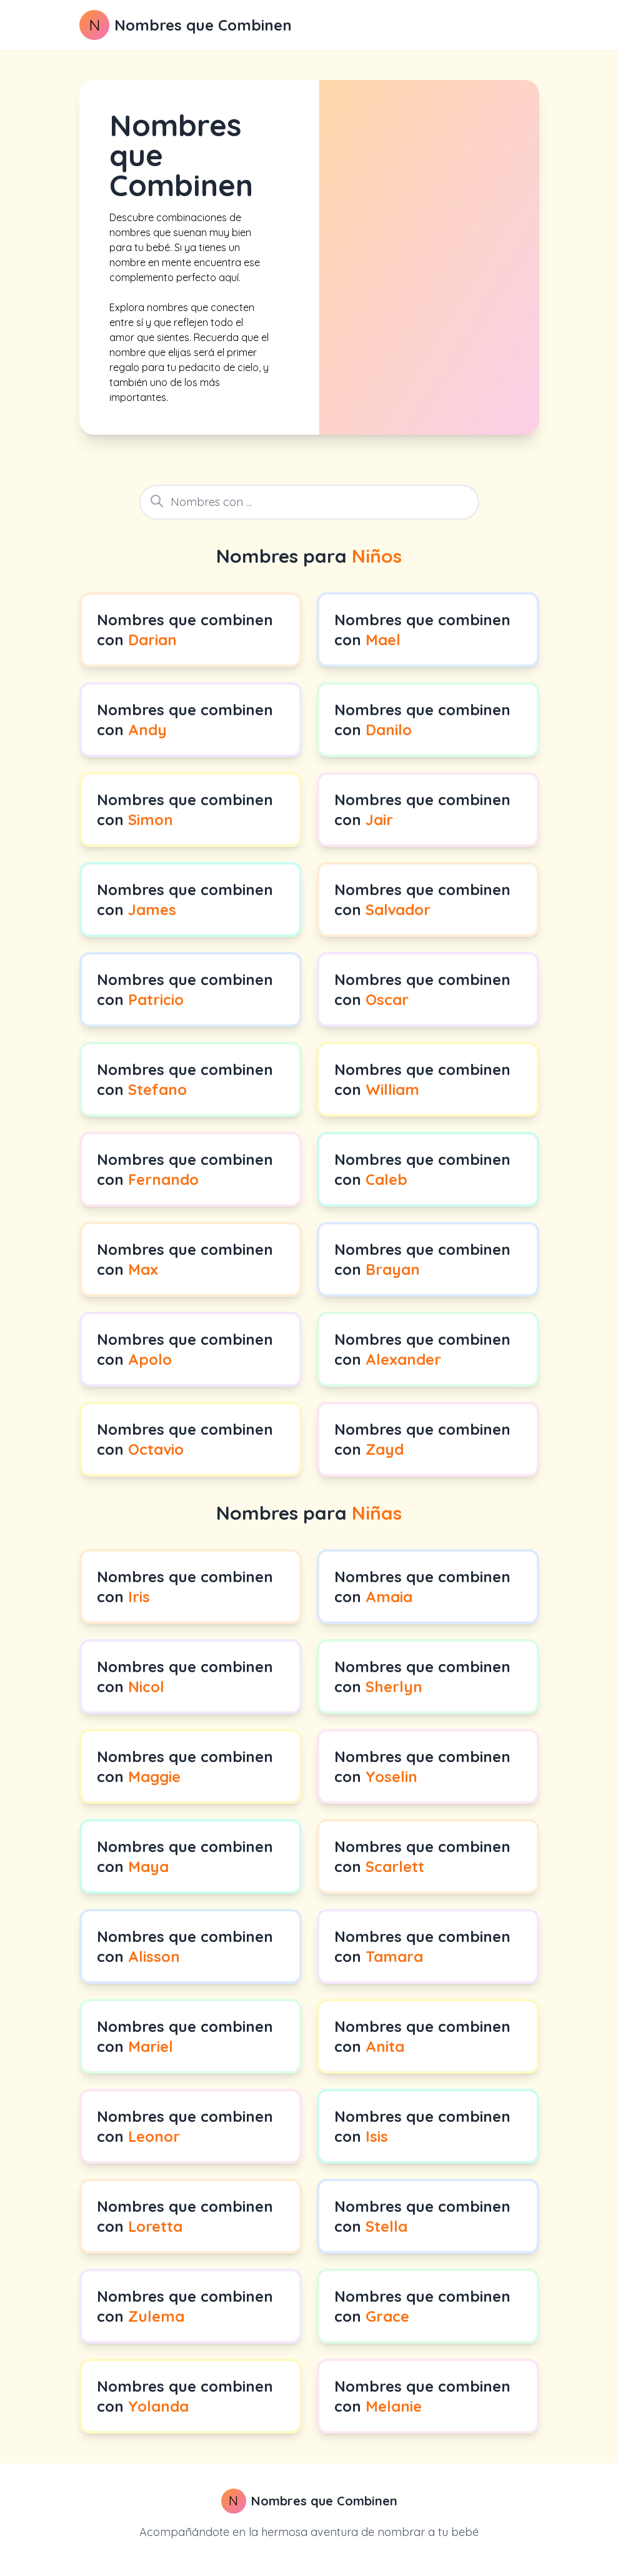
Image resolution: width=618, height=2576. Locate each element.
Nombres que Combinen (203, 25)
